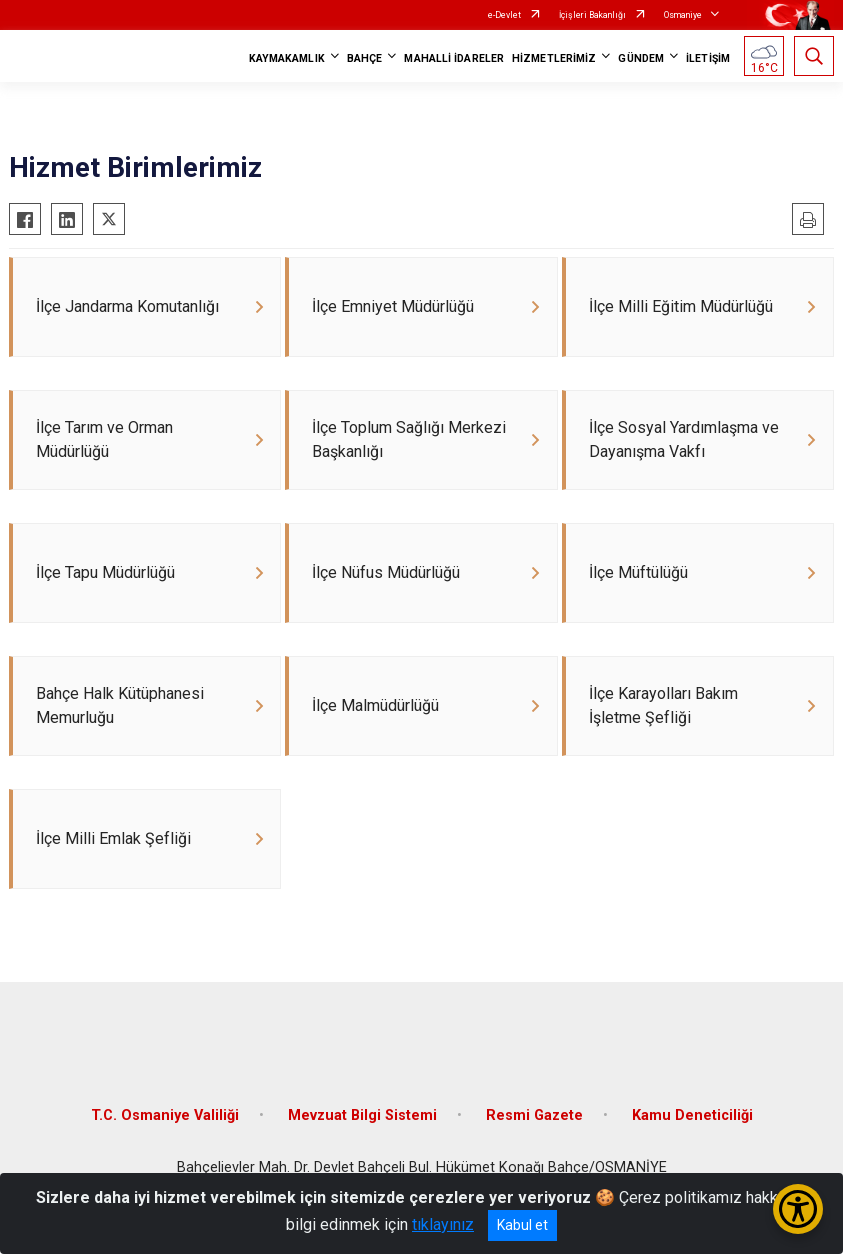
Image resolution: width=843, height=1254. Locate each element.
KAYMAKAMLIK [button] (287, 58)
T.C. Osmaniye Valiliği (165, 1125)
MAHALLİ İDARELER (454, 58)
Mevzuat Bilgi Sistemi (362, 1125)
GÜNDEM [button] (641, 58)
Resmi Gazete (534, 1125)
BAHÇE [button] (365, 58)
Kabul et (522, 1225)
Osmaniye (683, 15)
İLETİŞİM (708, 58)
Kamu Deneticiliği (692, 1125)
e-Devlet (504, 15)
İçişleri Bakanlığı (592, 15)
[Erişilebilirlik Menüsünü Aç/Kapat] (798, 1209)
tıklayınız (443, 1224)
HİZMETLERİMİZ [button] (554, 58)
